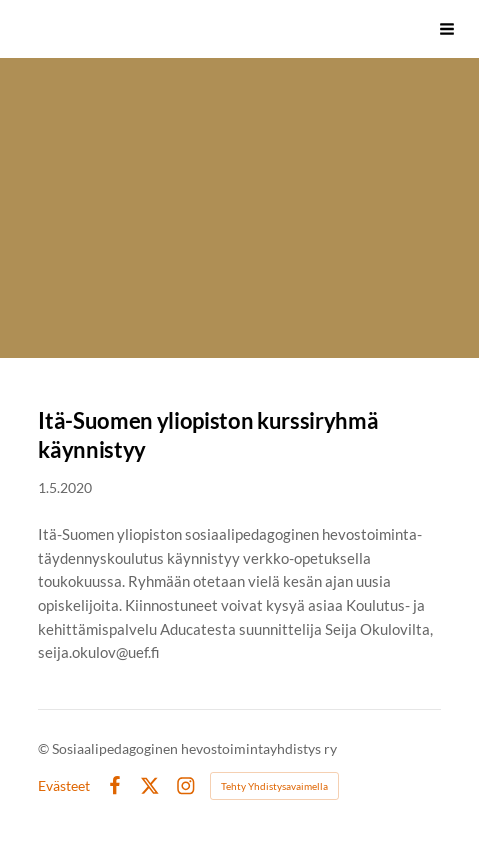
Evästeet (64, 786)
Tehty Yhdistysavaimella (274, 786)
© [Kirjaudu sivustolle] (45, 748)
